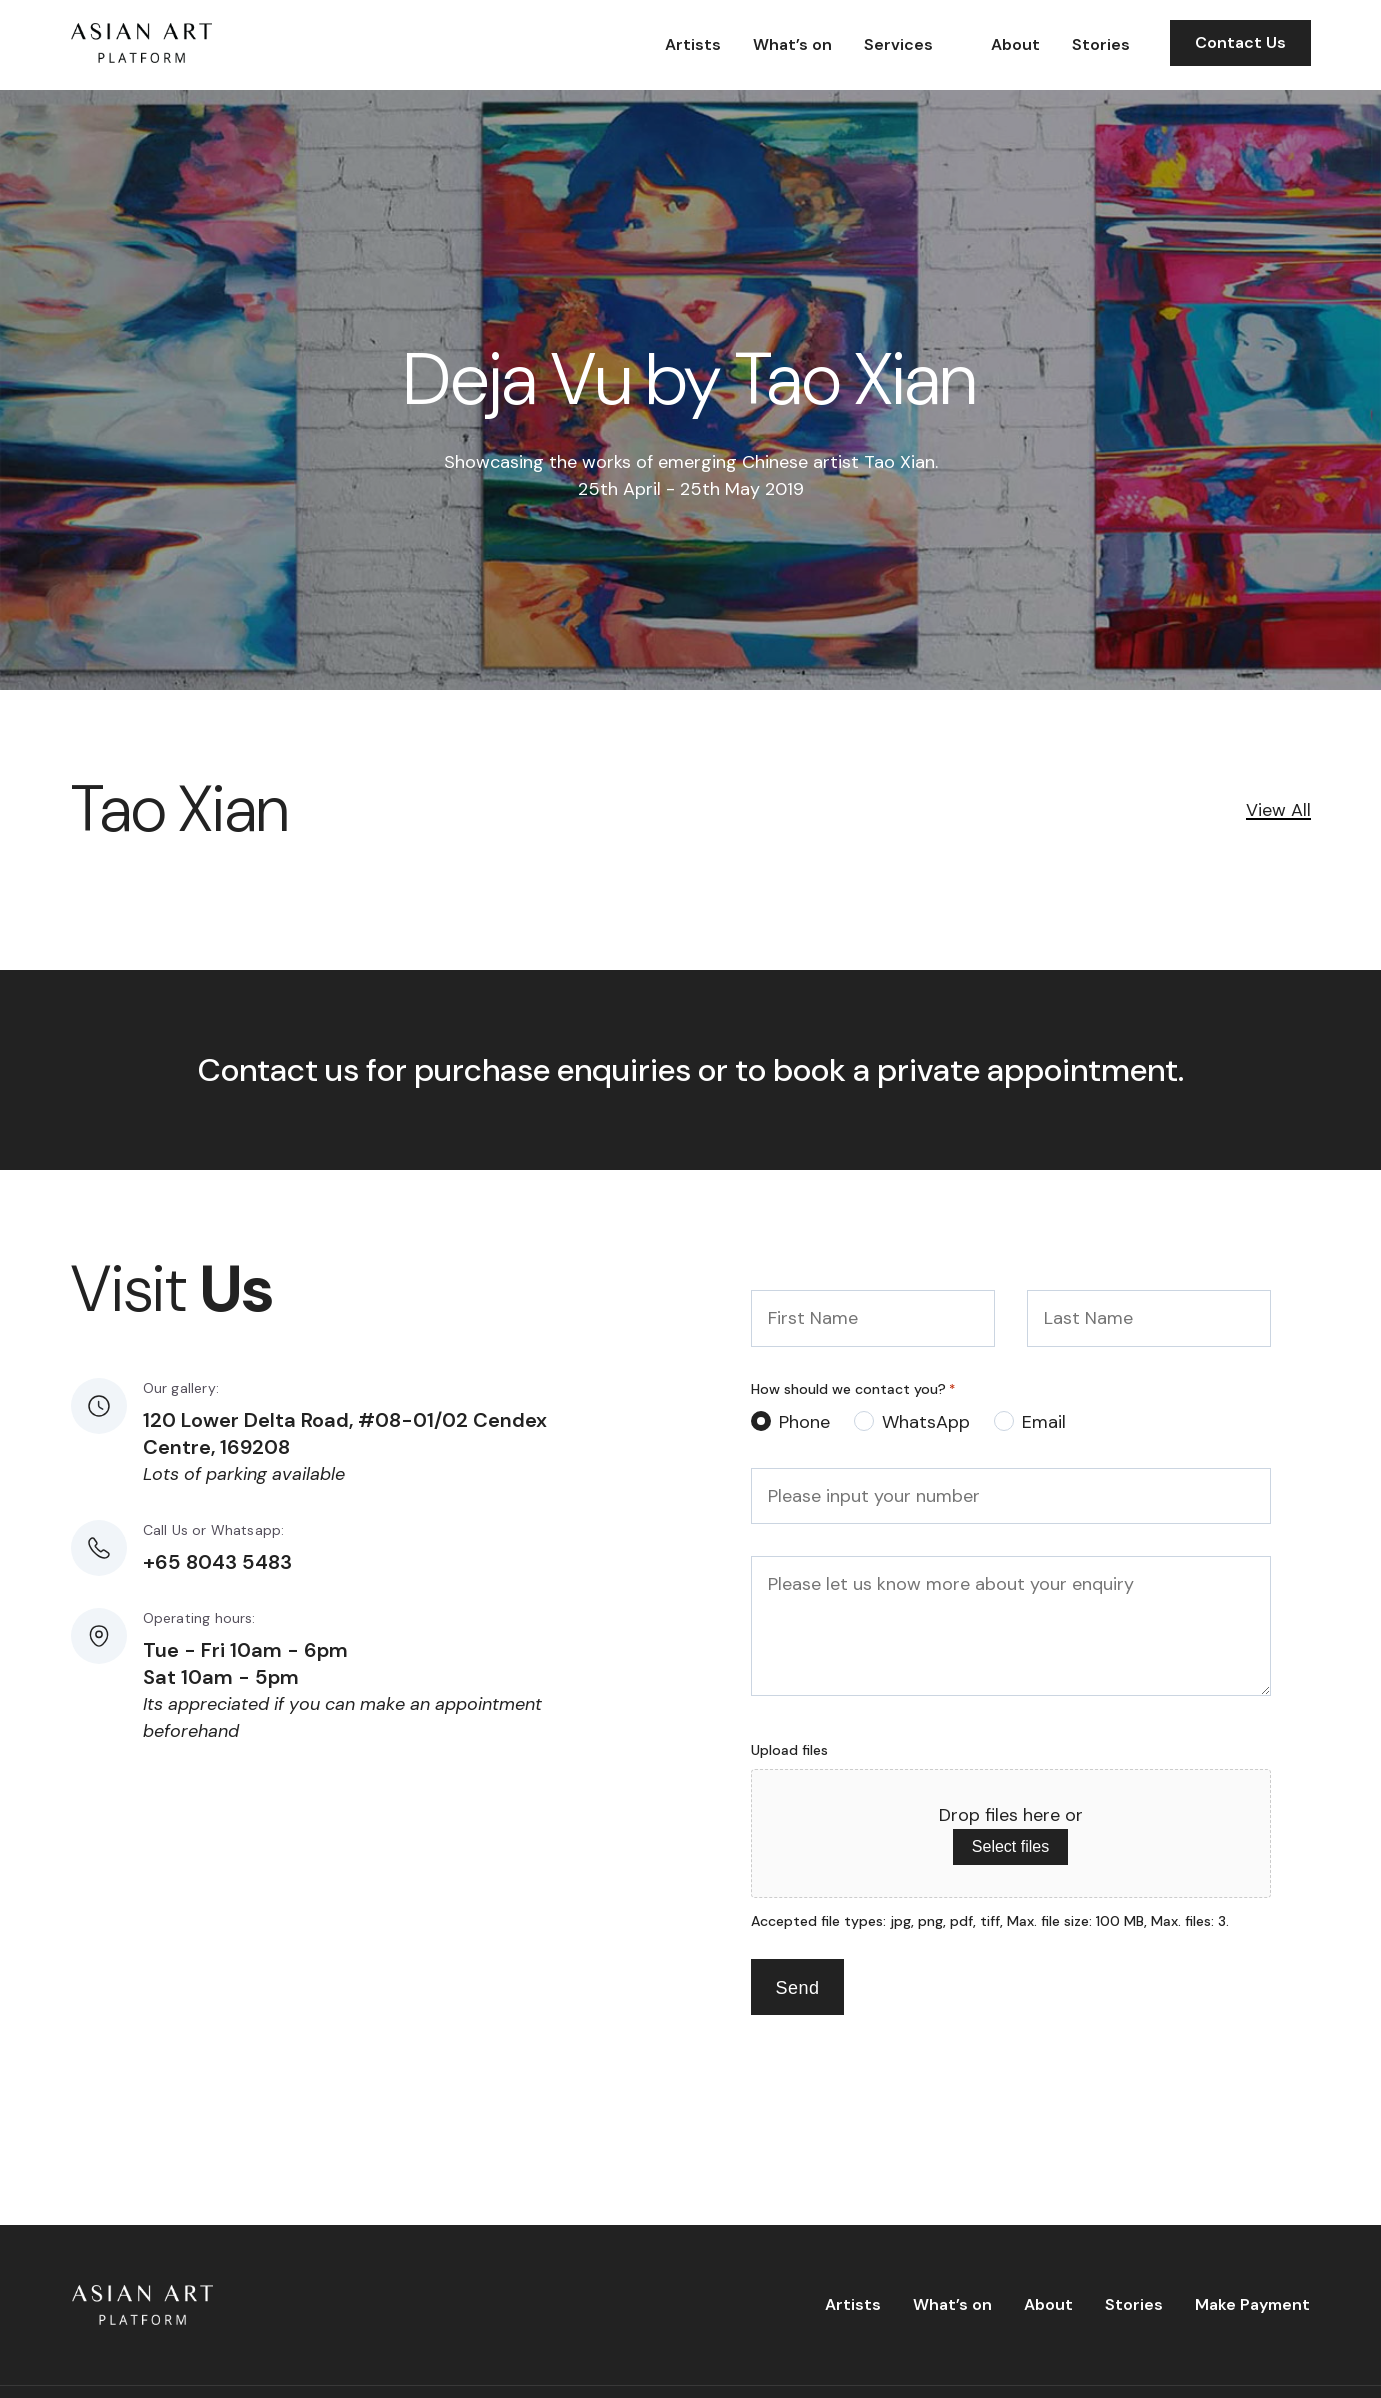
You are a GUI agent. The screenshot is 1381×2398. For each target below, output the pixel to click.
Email (1044, 1422)
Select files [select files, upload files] (1010, 1846)
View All (1278, 810)
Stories (1101, 44)
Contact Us (1240, 42)
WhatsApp (926, 1422)
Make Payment (1252, 2304)
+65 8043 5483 (217, 1562)
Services (898, 44)
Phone (804, 1422)
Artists (693, 44)
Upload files (789, 1750)
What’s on (792, 44)
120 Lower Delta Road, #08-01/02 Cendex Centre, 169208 (345, 1433)
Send (798, 1988)
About (1015, 44)
